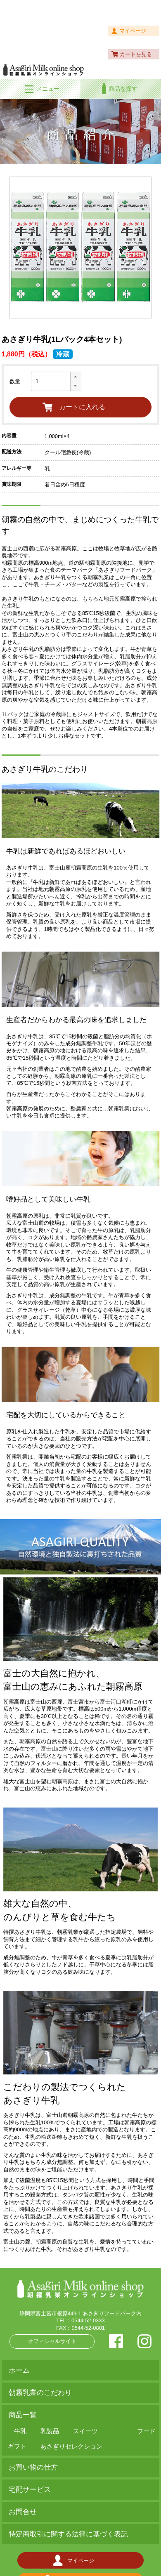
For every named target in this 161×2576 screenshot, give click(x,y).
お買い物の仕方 (33, 2467)
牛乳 (20, 2431)
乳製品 (49, 2431)
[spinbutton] (56, 381)
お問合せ (23, 2512)
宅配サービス (30, 2490)
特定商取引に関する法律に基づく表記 (68, 2534)
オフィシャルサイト (52, 2341)
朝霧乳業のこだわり (40, 2393)
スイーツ (85, 2431)
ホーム (19, 2370)
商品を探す (123, 88)
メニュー (47, 88)
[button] (75, 376)
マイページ (132, 31)
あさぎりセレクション (71, 2446)
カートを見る (136, 54)
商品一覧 (23, 2415)
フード (146, 2431)
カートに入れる (82, 406)
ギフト (17, 2446)
